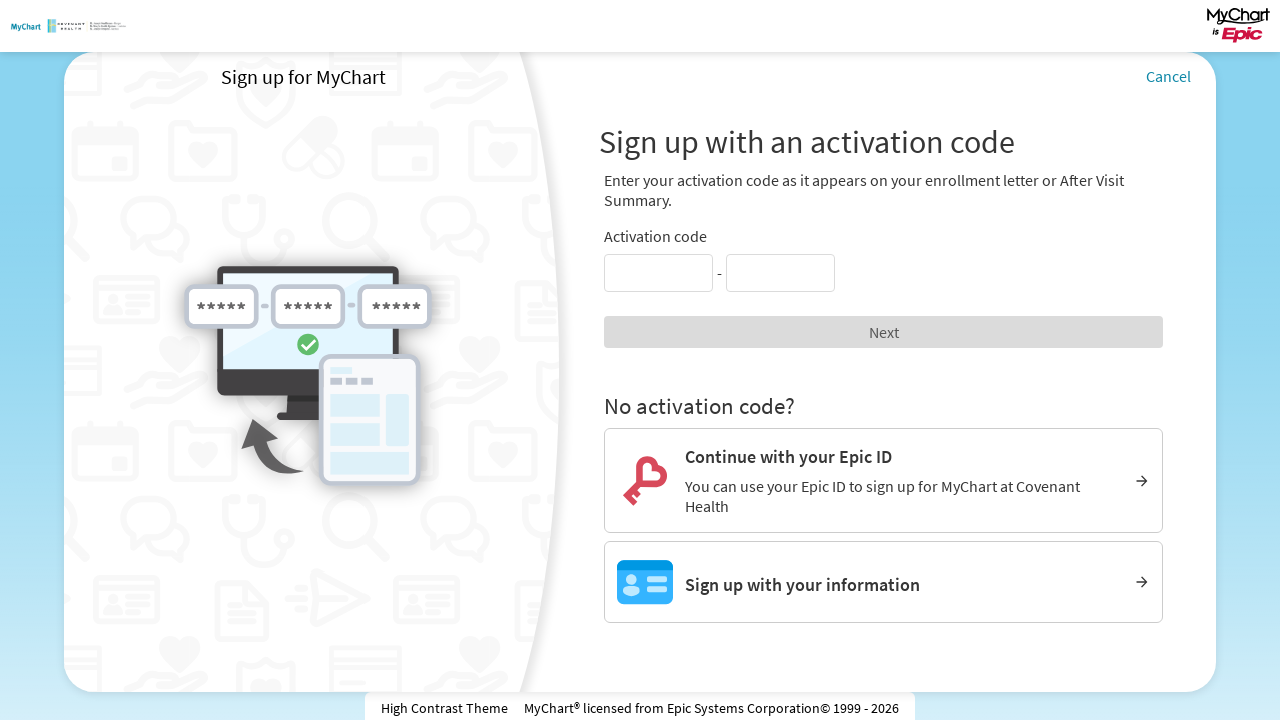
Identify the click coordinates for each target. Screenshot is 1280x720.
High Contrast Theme (444, 708)
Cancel (1168, 76)
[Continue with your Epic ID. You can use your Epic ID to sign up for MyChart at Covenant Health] (883, 480)
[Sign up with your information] (883, 582)
